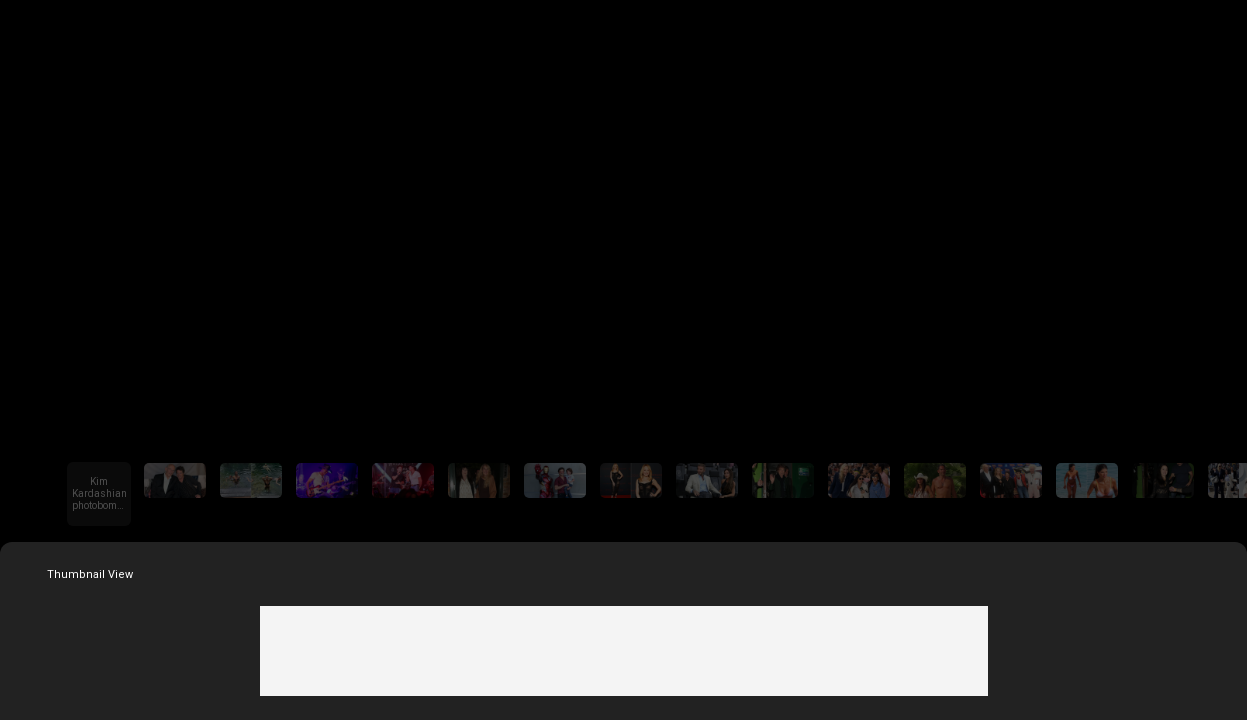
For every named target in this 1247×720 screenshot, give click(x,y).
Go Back (36, 28)
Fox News (624, 28)
